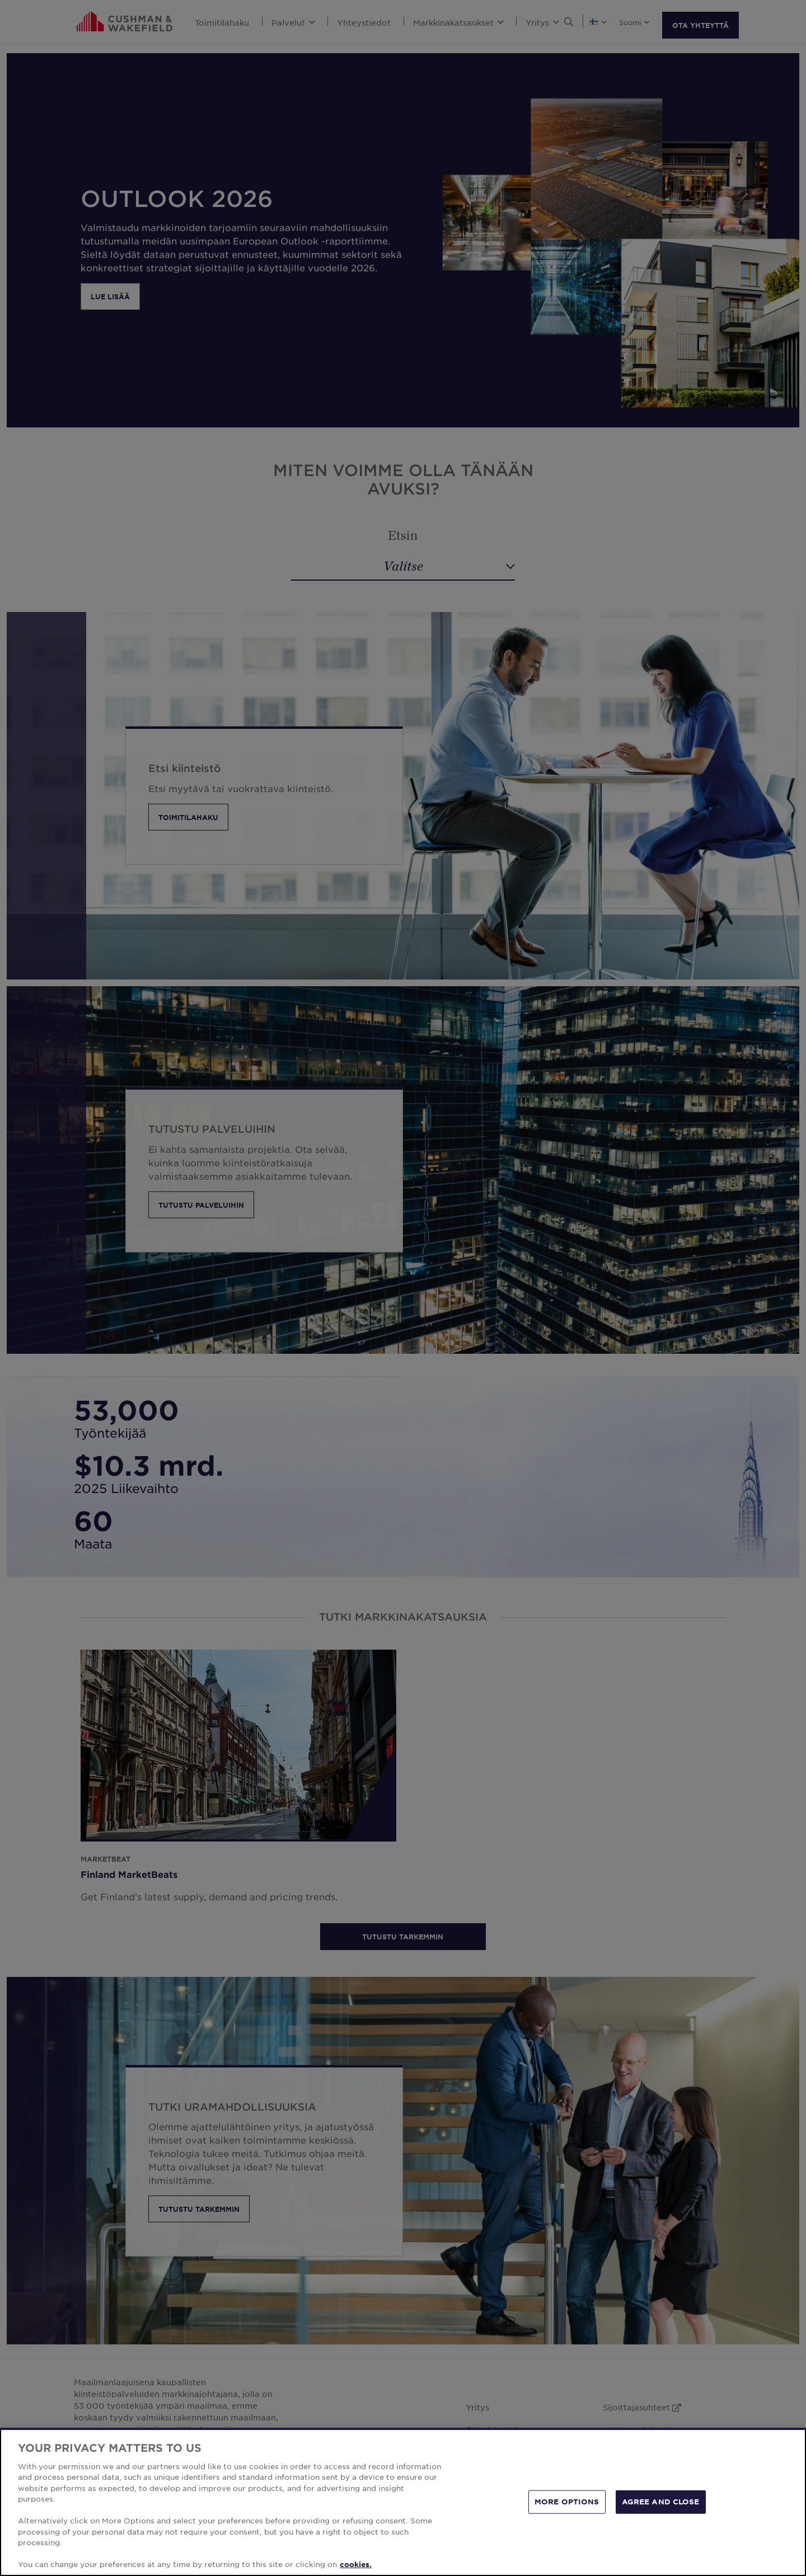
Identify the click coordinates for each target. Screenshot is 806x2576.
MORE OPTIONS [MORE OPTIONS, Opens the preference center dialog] (567, 2502)
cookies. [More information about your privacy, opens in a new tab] (356, 2564)
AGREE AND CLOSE (661, 2502)
